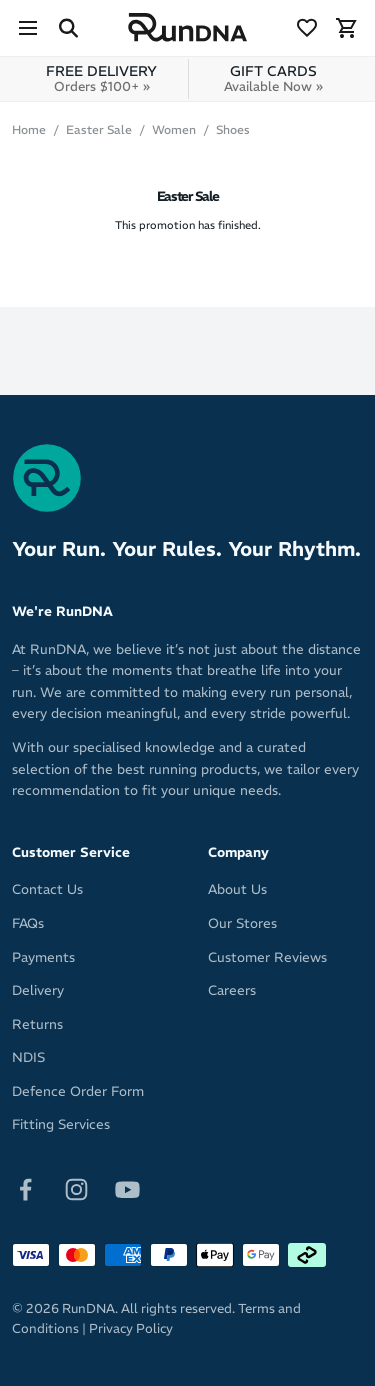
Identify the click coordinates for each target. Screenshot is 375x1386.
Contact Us (47, 889)
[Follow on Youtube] (127, 1188)
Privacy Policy (131, 1328)
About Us (237, 889)
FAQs (28, 923)
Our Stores (242, 923)
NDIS (28, 1057)
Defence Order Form (78, 1091)
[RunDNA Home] (188, 28)
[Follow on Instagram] (76, 1188)
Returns (37, 1024)
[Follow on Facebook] (25, 1188)
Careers (232, 990)
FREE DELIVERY (101, 78)
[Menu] (28, 28)
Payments (43, 957)
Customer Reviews (267, 957)
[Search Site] (68, 28)
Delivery (38, 990)
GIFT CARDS (273, 78)
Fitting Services (61, 1124)
